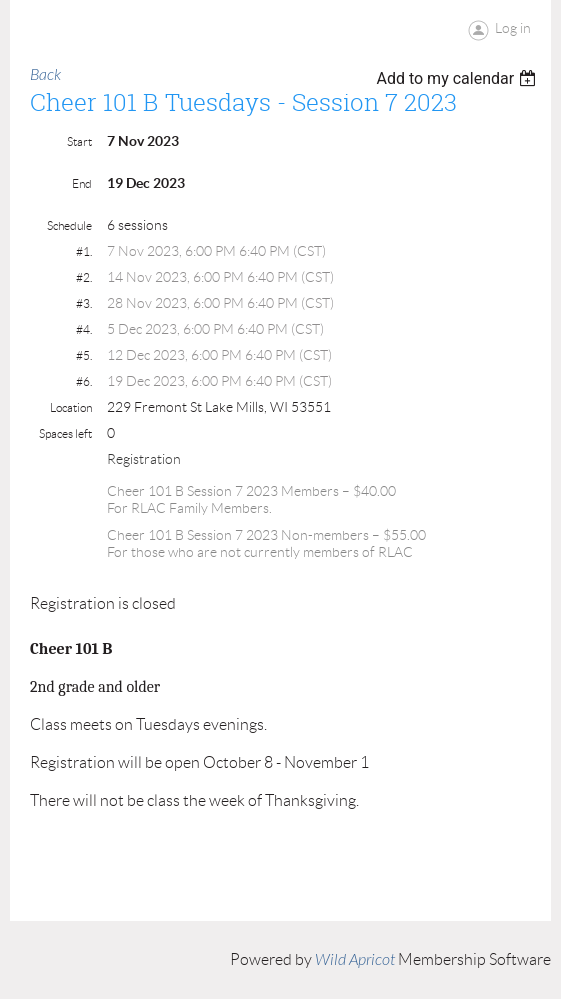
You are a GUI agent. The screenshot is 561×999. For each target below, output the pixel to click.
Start (79, 141)
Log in (513, 28)
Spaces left (65, 433)
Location (71, 407)
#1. (84, 251)
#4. (84, 329)
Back (45, 75)
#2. (84, 277)
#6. (84, 381)
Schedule (69, 225)
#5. (84, 355)
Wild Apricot (355, 960)
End (82, 183)
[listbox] (458, 78)
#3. (84, 303)
